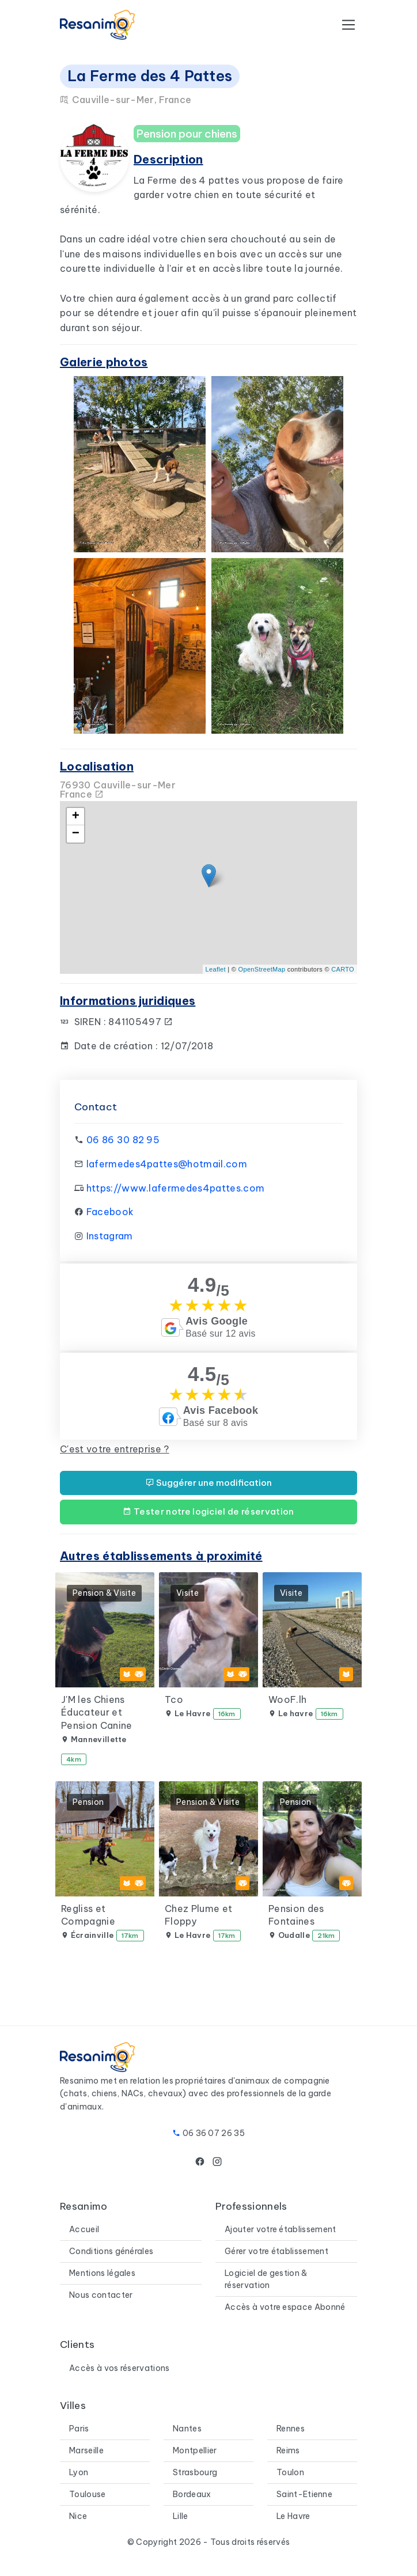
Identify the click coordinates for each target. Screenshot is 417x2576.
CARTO (342, 969)
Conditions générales (111, 2251)
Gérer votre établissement (276, 2251)
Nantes (187, 2428)
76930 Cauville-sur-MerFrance (118, 789)
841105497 (140, 1021)
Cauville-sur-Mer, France (125, 99)
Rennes (290, 2428)
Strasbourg (195, 2472)
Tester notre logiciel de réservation (208, 1511)
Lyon (78, 2472)
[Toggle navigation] (348, 24)
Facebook (110, 1211)
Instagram (109, 1236)
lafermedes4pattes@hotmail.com (166, 1164)
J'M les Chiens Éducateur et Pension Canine (96, 1712)
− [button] (76, 834)
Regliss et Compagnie (88, 1915)
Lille (180, 2516)
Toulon (290, 2472)
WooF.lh (287, 1699)
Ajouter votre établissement (280, 2229)
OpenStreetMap (262, 969)
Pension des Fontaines (296, 1915)
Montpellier (195, 2450)
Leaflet (216, 969)
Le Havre (293, 2516)
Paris (79, 2428)
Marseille (86, 2450)
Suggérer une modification (209, 1482)
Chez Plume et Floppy (198, 1915)
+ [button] (76, 816)
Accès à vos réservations (119, 2368)
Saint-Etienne (304, 2494)
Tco (174, 1699)
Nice (78, 2516)
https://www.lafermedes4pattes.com (175, 1188)
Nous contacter (100, 2295)
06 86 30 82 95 (123, 1139)
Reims (288, 2450)
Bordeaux (192, 2494)
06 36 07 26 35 (214, 2133)
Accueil (84, 2229)
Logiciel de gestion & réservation (266, 2279)
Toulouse (87, 2494)
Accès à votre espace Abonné (285, 2307)
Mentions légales (102, 2273)
